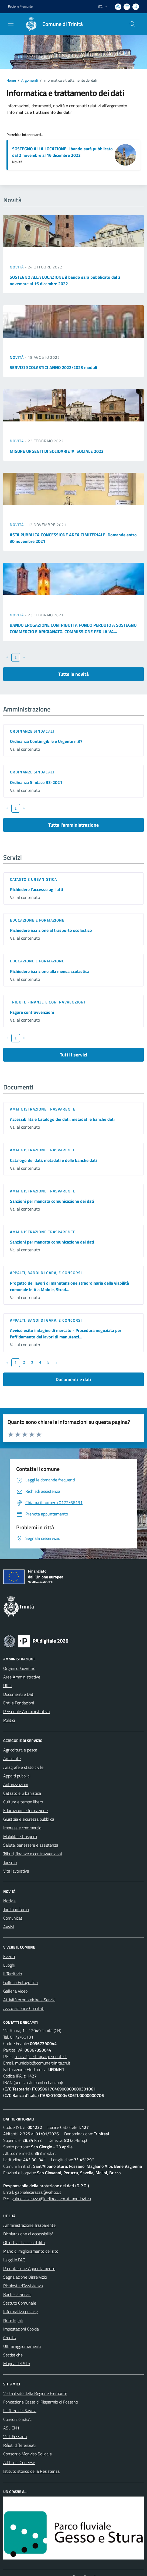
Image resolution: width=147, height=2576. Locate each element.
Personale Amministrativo (26, 1711)
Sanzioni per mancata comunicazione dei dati (52, 1201)
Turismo (10, 1862)
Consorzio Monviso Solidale (27, 2454)
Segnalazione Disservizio (25, 2277)
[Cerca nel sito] (132, 24)
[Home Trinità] (51, 24)
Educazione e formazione (37, 920)
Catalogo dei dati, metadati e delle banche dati (53, 1160)
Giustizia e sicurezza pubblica (28, 1819)
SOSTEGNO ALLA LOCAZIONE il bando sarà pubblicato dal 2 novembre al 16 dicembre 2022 (62, 151)
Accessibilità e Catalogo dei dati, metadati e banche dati (62, 1119)
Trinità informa (16, 1909)
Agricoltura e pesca (20, 1750)
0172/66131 (21, 2037)
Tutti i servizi (73, 1054)
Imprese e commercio (22, 1827)
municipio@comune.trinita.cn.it (42, 2063)
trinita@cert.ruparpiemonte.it (41, 2056)
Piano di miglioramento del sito (30, 2251)
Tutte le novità (73, 674)
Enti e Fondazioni (18, 1703)
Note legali (13, 2320)
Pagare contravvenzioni (32, 1012)
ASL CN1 (11, 2428)
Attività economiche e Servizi (29, 1999)
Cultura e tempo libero (23, 1802)
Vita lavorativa (16, 1871)
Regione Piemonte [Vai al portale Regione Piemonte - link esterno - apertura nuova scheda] (20, 6)
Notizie (9, 1900)
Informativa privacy (20, 2311)
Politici (9, 1720)
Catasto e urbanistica (33, 879)
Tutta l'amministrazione (73, 825)
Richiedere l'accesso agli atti (36, 889)
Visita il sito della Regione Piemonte (35, 2393)
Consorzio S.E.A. (17, 2419)
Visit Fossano (15, 2436)
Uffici (7, 1685)
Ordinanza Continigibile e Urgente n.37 (46, 741)
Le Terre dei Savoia (19, 2410)
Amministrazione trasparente (43, 1109)
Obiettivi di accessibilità (24, 2242)
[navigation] (11, 23)
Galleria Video (15, 1991)
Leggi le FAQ (14, 2259)
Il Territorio (12, 1973)
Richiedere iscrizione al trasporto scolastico (51, 930)
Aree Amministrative (21, 1677)
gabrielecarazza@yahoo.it (38, 2192)
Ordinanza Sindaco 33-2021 (36, 782)
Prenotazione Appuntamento (29, 2268)
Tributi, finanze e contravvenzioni (47, 1002)
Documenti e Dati (18, 1694)
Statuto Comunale (19, 2303)
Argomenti (29, 80)
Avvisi (8, 1926)
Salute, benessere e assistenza (30, 1845)
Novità (17, 267)
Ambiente (12, 1758)
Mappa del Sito (16, 2363)
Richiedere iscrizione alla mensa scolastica (49, 971)
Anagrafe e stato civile (23, 1767)
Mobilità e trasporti (20, 1836)
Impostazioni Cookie (21, 2329)
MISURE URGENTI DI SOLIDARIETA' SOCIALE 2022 (57, 451)
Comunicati (13, 1918)
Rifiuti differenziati (19, 2445)
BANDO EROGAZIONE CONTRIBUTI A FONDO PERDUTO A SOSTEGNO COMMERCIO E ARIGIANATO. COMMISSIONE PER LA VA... (73, 628)
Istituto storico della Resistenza (31, 2471)
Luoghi (9, 1965)
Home (11, 80)
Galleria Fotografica (20, 1982)
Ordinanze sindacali (32, 731)
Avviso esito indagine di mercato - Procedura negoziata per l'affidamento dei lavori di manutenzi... (65, 1333)
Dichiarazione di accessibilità (28, 2234)
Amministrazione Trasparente (29, 2225)
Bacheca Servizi (17, 2294)
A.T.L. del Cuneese (19, 2462)
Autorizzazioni (15, 1784)
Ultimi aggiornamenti (22, 2346)
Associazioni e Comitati (23, 2008)
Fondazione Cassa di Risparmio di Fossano (40, 2402)
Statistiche (13, 2355)
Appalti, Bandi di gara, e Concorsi (46, 1272)
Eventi (9, 1956)
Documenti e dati (73, 1379)
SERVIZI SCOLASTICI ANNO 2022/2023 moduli (53, 367)
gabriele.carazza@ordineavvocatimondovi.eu (51, 2198)
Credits (9, 2337)
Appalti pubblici (16, 1776)
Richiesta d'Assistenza (23, 2285)
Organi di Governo (19, 1668)
